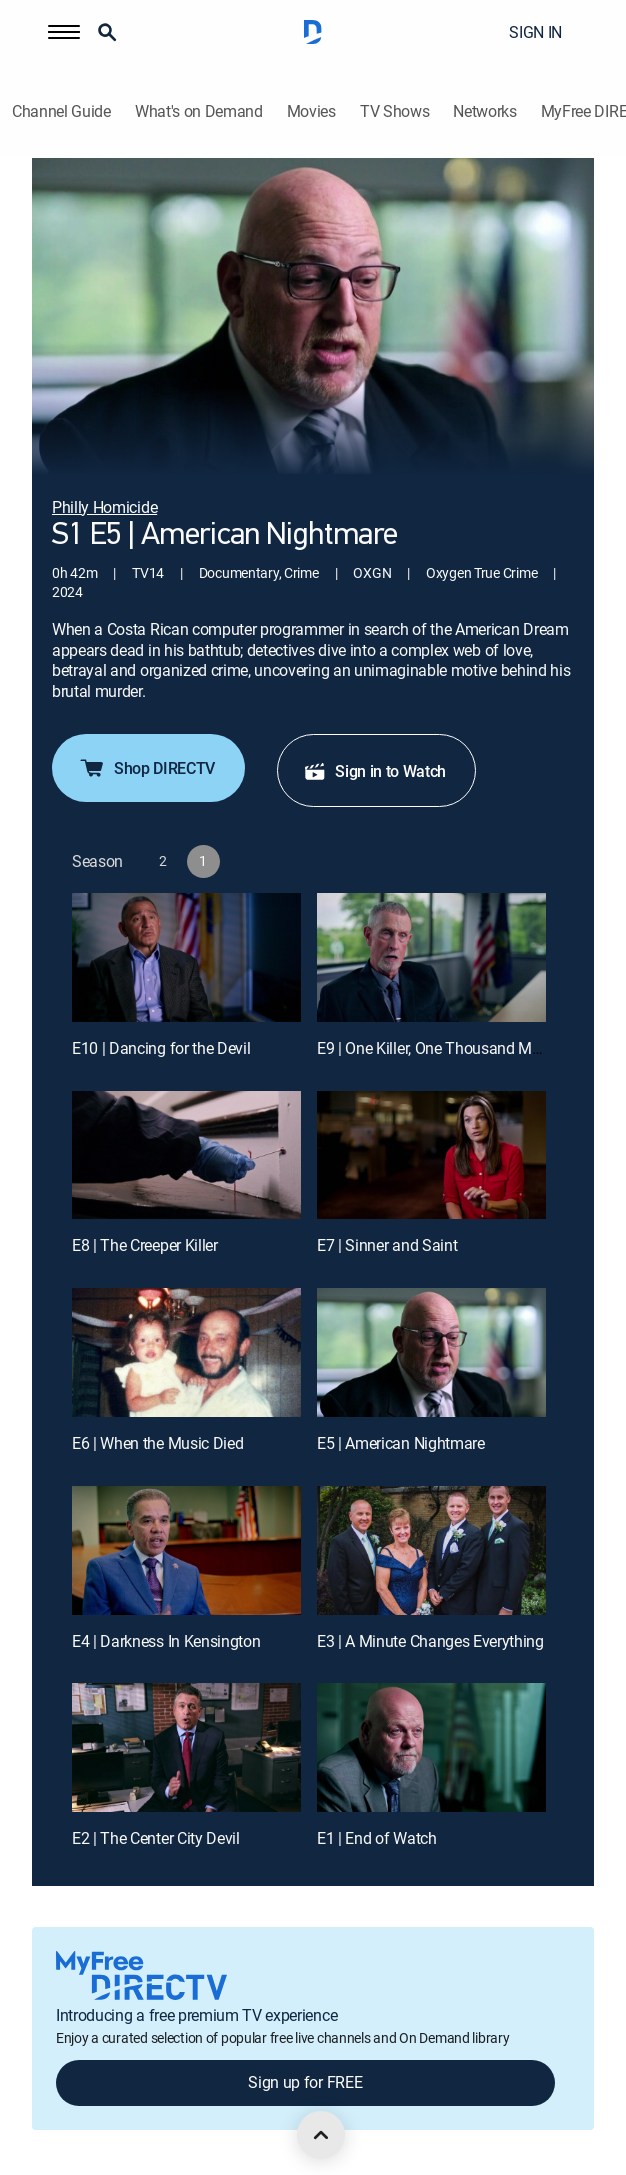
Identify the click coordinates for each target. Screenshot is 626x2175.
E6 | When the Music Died (157, 1443)
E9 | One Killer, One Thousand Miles (436, 1048)
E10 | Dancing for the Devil (161, 1048)
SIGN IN (535, 32)
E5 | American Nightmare (401, 1443)
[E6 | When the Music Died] (186, 1352)
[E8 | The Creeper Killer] (186, 1155)
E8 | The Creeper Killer (145, 1245)
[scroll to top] (321, 2135)
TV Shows (394, 111)
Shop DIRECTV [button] (146, 768)
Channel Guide (61, 111)
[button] (64, 32)
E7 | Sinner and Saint (387, 1245)
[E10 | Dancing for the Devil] (186, 957)
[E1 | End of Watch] (431, 1747)
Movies (311, 111)
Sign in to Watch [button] (374, 771)
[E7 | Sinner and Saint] (431, 1155)
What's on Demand (199, 111)
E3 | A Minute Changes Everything (430, 1641)
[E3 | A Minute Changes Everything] (431, 1550)
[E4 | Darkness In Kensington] (186, 1550)
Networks (484, 111)
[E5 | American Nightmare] (431, 1352)
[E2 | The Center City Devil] (186, 1747)
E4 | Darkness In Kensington (166, 1641)
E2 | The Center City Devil (156, 1838)
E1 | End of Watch (377, 1838)
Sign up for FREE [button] (305, 2082)
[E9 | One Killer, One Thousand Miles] (431, 957)
